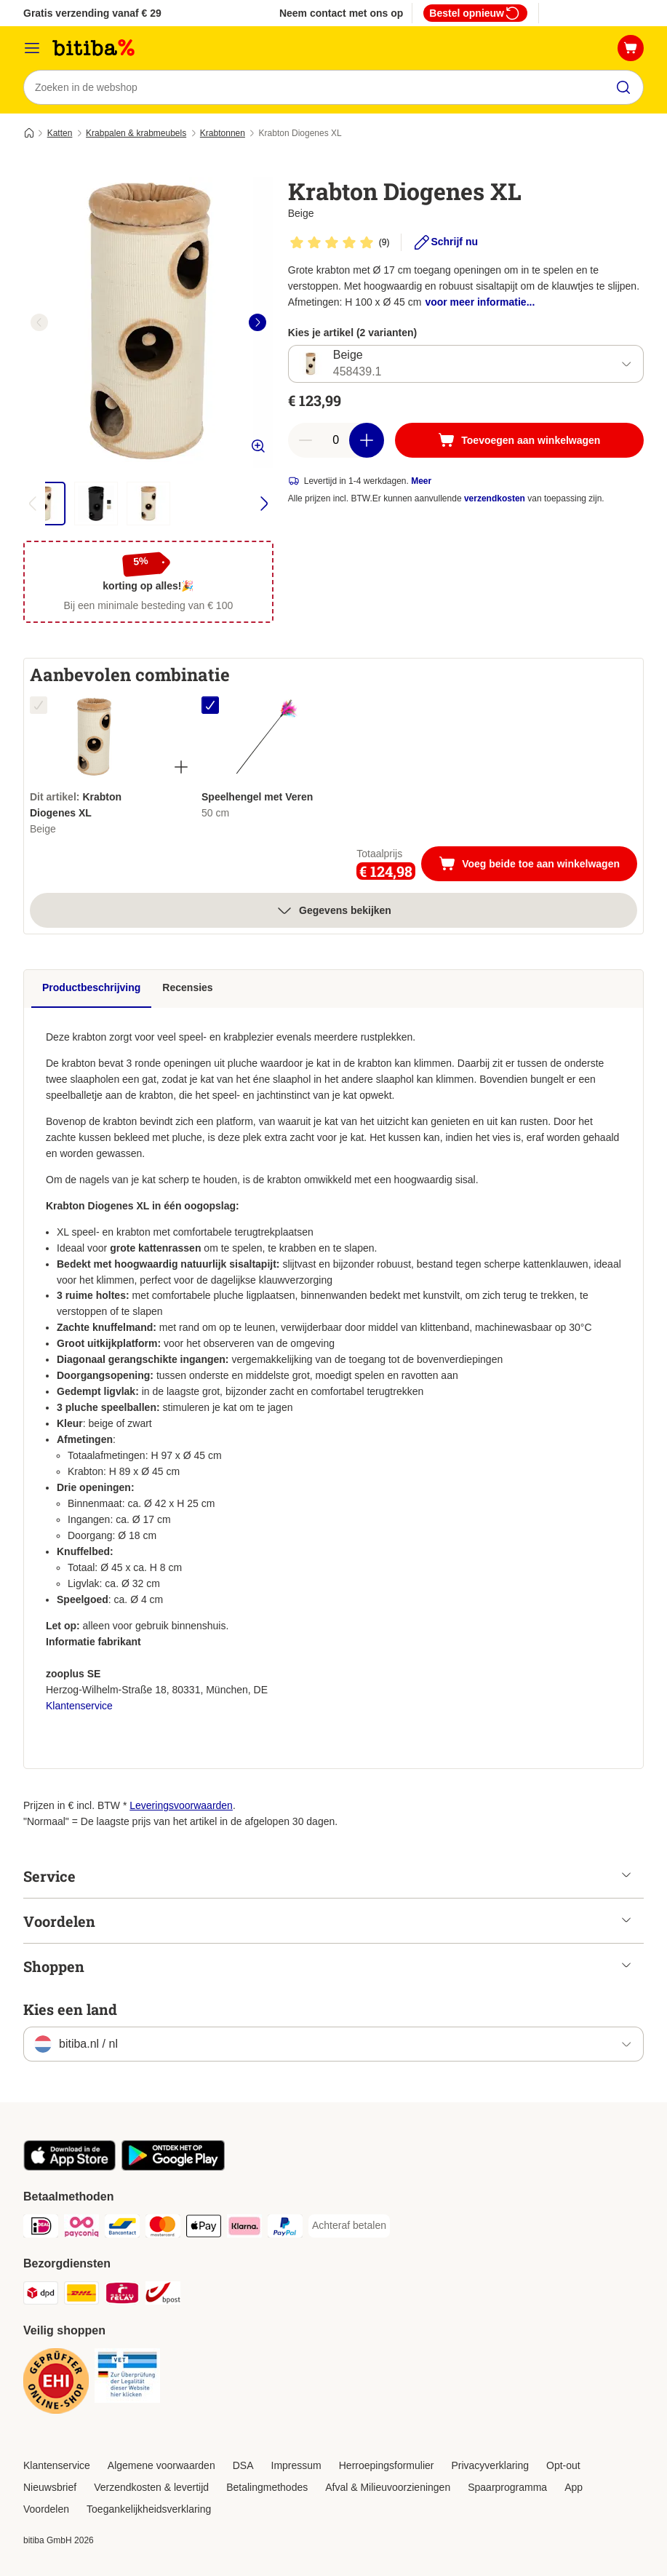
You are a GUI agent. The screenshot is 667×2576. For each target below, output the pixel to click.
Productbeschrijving (91, 987)
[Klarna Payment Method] (244, 2228)
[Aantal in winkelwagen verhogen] (366, 441)
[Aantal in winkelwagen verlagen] (305, 441)
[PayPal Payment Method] (285, 2228)
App (573, 2487)
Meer (421, 482)
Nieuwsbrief (49, 2487)
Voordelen (46, 2509)
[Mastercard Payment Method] (162, 2228)
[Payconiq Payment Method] (81, 2228)
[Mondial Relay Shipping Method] (122, 2295)
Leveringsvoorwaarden (181, 1805)
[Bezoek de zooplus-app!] (69, 2167)
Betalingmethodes (267, 2487)
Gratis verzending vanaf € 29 (92, 13)
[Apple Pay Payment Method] (203, 2228)
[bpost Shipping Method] (162, 2295)
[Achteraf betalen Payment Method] (349, 2226)
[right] (257, 322)
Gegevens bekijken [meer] (333, 910)
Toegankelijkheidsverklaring (149, 2509)
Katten (60, 133)
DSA (243, 2465)
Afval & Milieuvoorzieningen (387, 2487)
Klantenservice (79, 1706)
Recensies (187, 987)
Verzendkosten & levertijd (151, 2487)
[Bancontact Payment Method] (122, 2228)
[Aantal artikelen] (336, 441)
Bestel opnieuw (475, 13)
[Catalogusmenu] (32, 48)
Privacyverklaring (490, 2465)
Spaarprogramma (507, 2487)
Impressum (296, 2465)
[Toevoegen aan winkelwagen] (519, 441)
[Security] (56, 2383)
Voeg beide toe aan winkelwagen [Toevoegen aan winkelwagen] (538, 865)
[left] (39, 322)
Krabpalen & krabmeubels (136, 133)
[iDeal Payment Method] (40, 2228)
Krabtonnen (222, 133)
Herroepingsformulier (386, 2465)
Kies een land (70, 2009)
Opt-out (563, 2465)
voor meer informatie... (480, 302)
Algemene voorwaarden (161, 2465)
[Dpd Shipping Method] (40, 2295)
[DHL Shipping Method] (81, 2295)
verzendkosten (494, 499)
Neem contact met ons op (341, 13)
